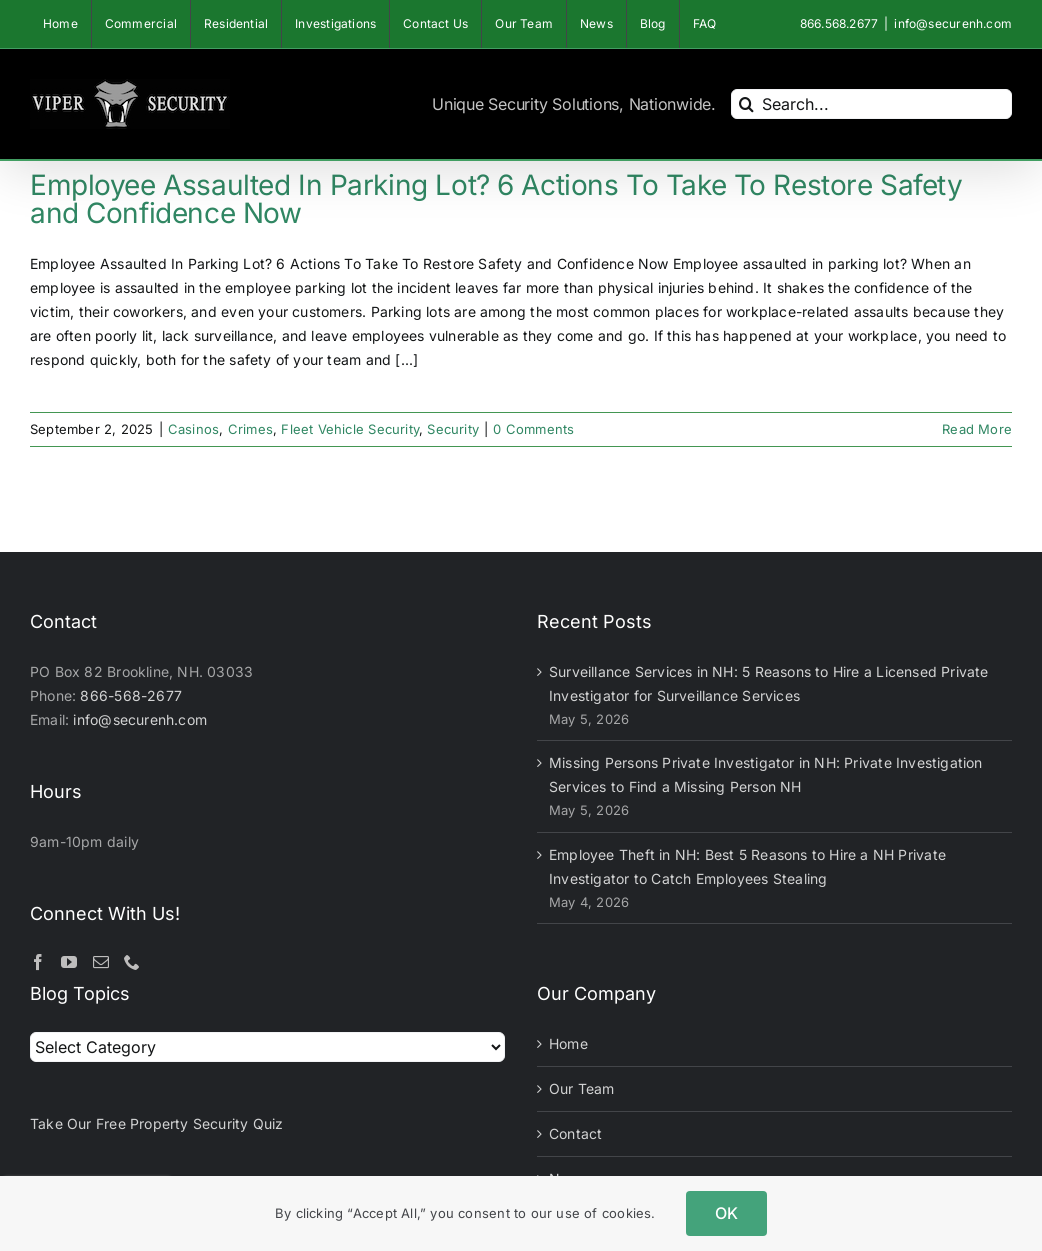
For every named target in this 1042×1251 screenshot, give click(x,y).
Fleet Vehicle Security (350, 429)
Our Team (582, 1088)
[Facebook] (38, 962)
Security (453, 429)
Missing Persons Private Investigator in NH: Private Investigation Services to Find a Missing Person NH (766, 774)
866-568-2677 (131, 695)
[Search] (746, 104)
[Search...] (871, 104)
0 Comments (533, 429)
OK (726, 1213)
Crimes (250, 429)
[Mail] (101, 962)
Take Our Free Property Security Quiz (157, 1123)
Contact (575, 1133)
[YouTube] (69, 962)
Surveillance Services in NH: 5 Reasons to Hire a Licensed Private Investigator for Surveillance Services (769, 683)
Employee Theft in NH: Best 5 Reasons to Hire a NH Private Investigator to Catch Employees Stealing (747, 866)
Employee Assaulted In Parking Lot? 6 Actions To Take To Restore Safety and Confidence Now (496, 199)
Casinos (193, 429)
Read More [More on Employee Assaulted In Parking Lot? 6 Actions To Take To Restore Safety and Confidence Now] (977, 429)
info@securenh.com (953, 23)
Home (568, 1043)
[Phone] (132, 962)
